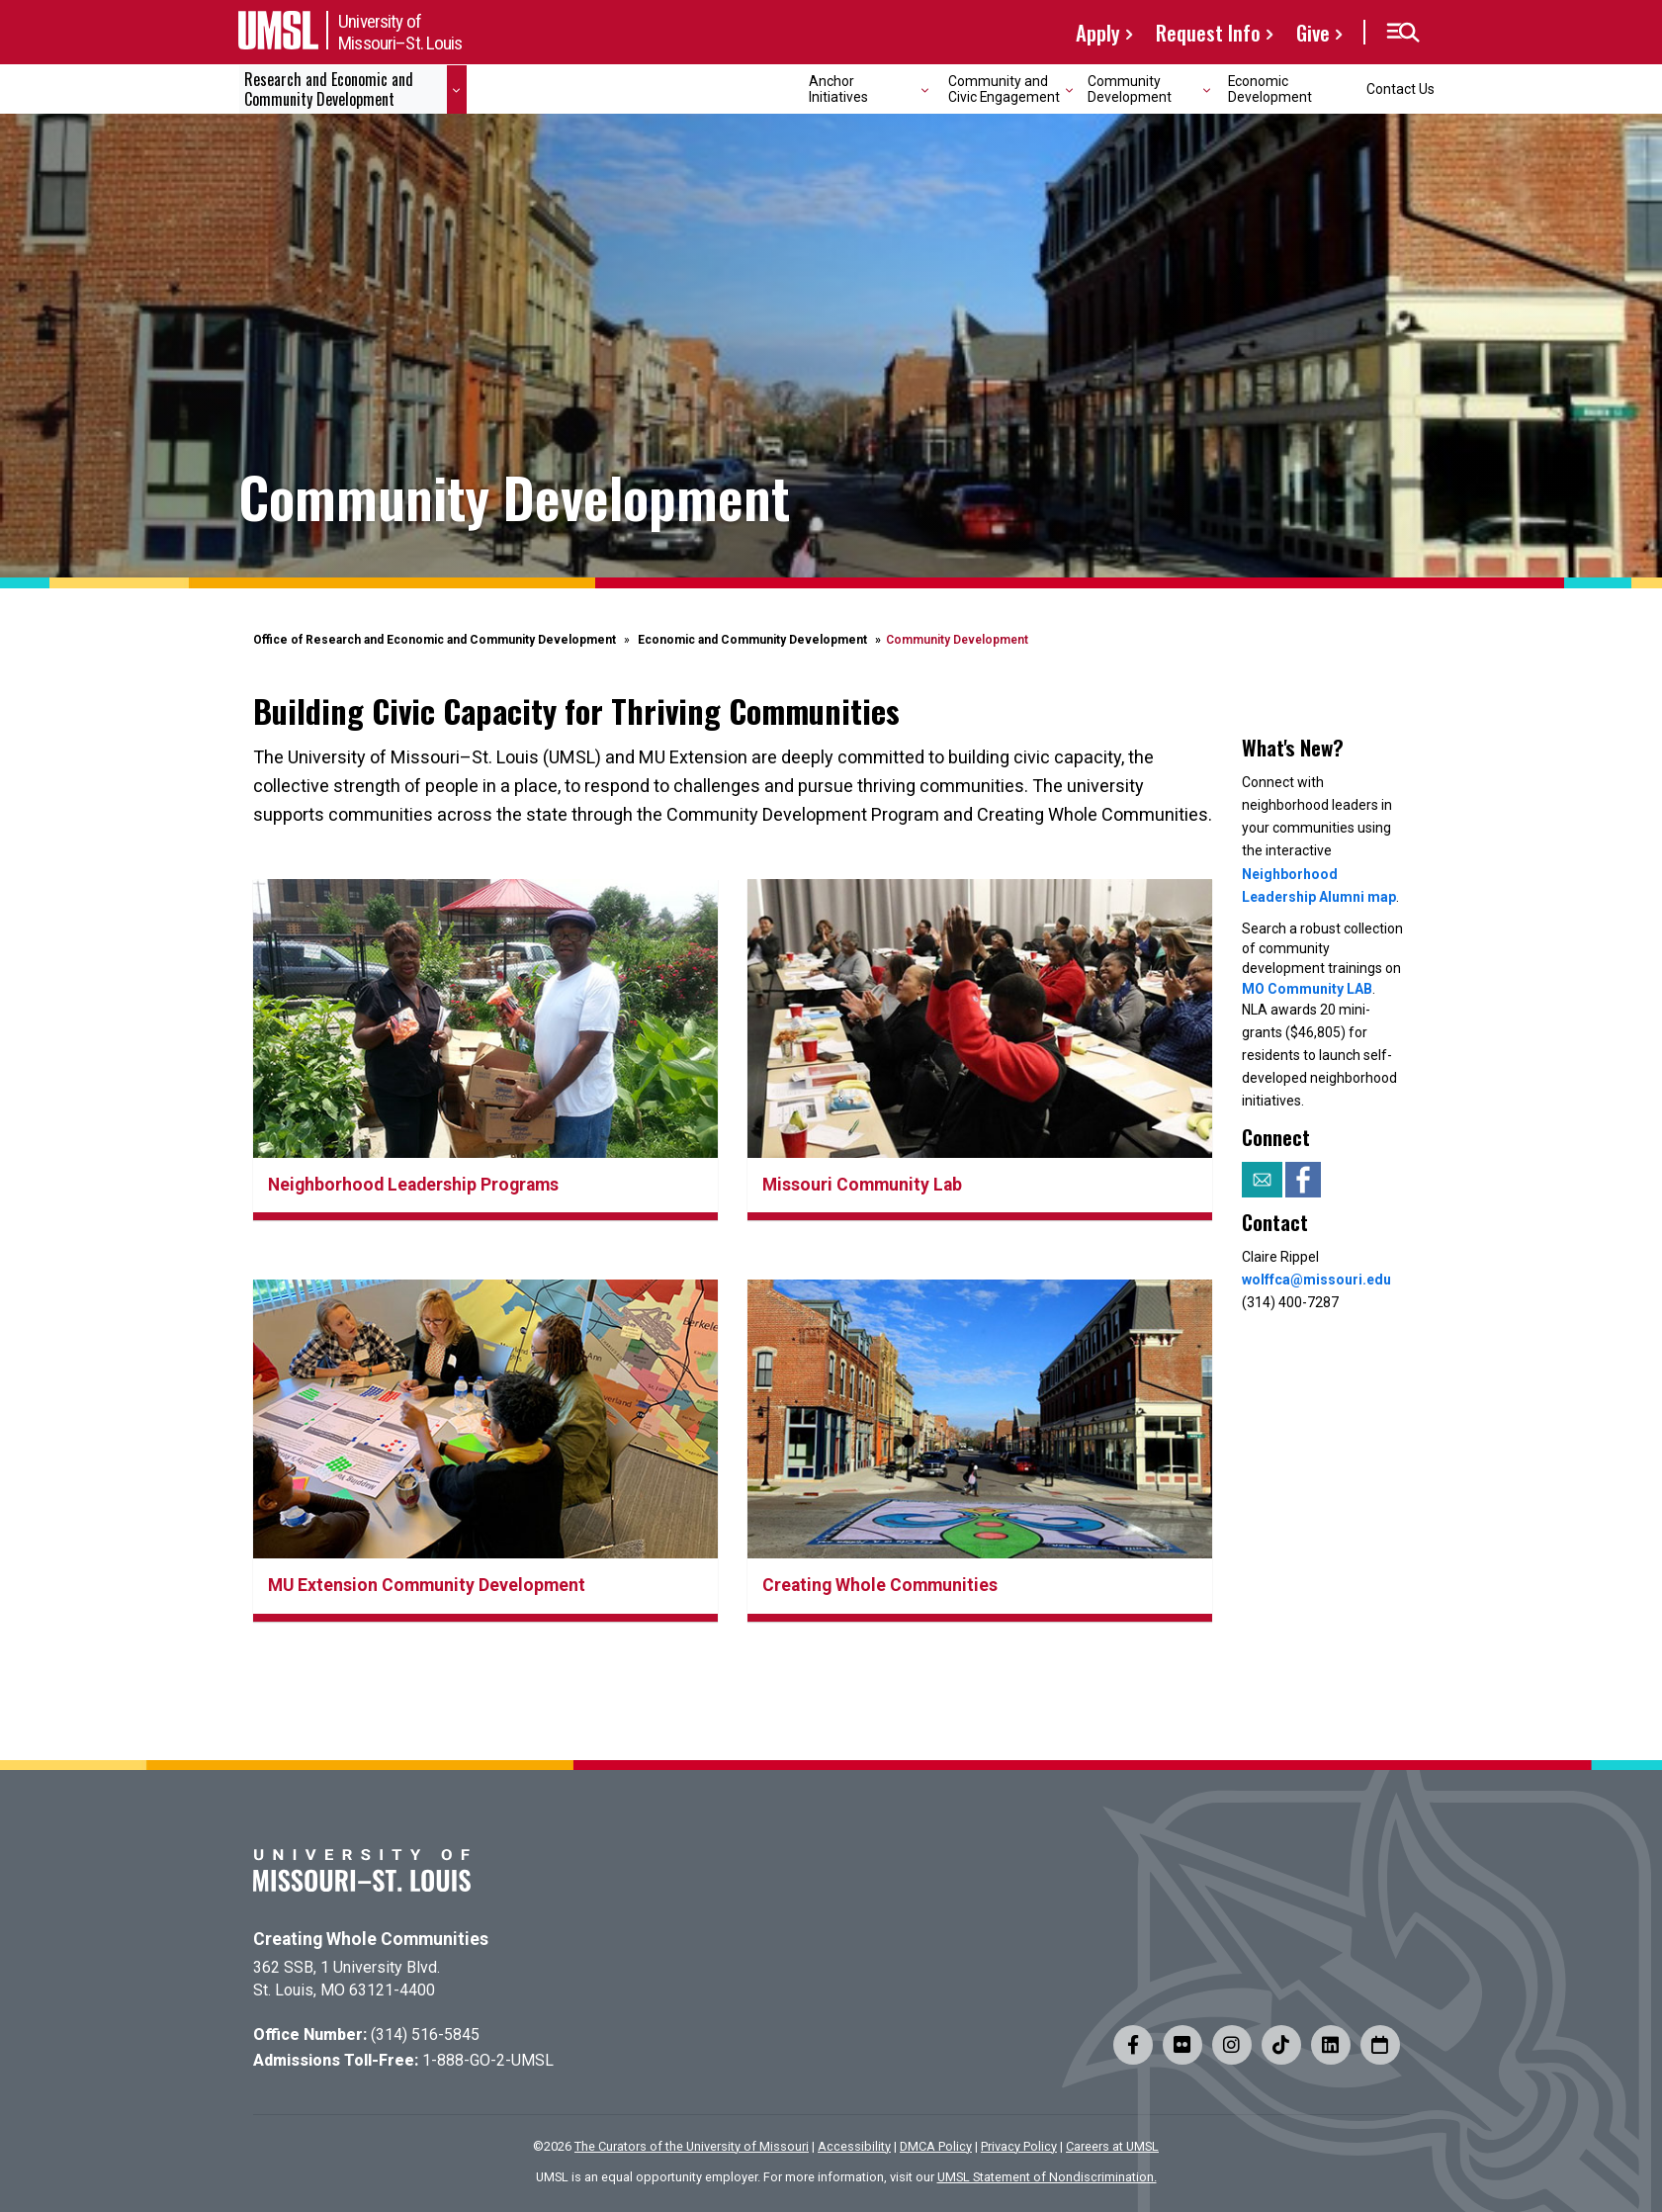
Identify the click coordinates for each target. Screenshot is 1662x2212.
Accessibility (854, 2146)
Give (1313, 32)
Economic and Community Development (752, 640)
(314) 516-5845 (425, 2034)
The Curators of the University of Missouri (691, 2146)
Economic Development (1270, 88)
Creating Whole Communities (370, 1939)
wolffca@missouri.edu (1316, 1279)
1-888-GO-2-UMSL (488, 2060)
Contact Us (1400, 89)
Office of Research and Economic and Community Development (434, 640)
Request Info (1208, 32)
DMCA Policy (936, 2146)
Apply (1098, 32)
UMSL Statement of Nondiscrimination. (1047, 2176)
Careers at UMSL (1112, 2146)
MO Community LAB (1307, 989)
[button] (1402, 32)
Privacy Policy (1019, 2146)
